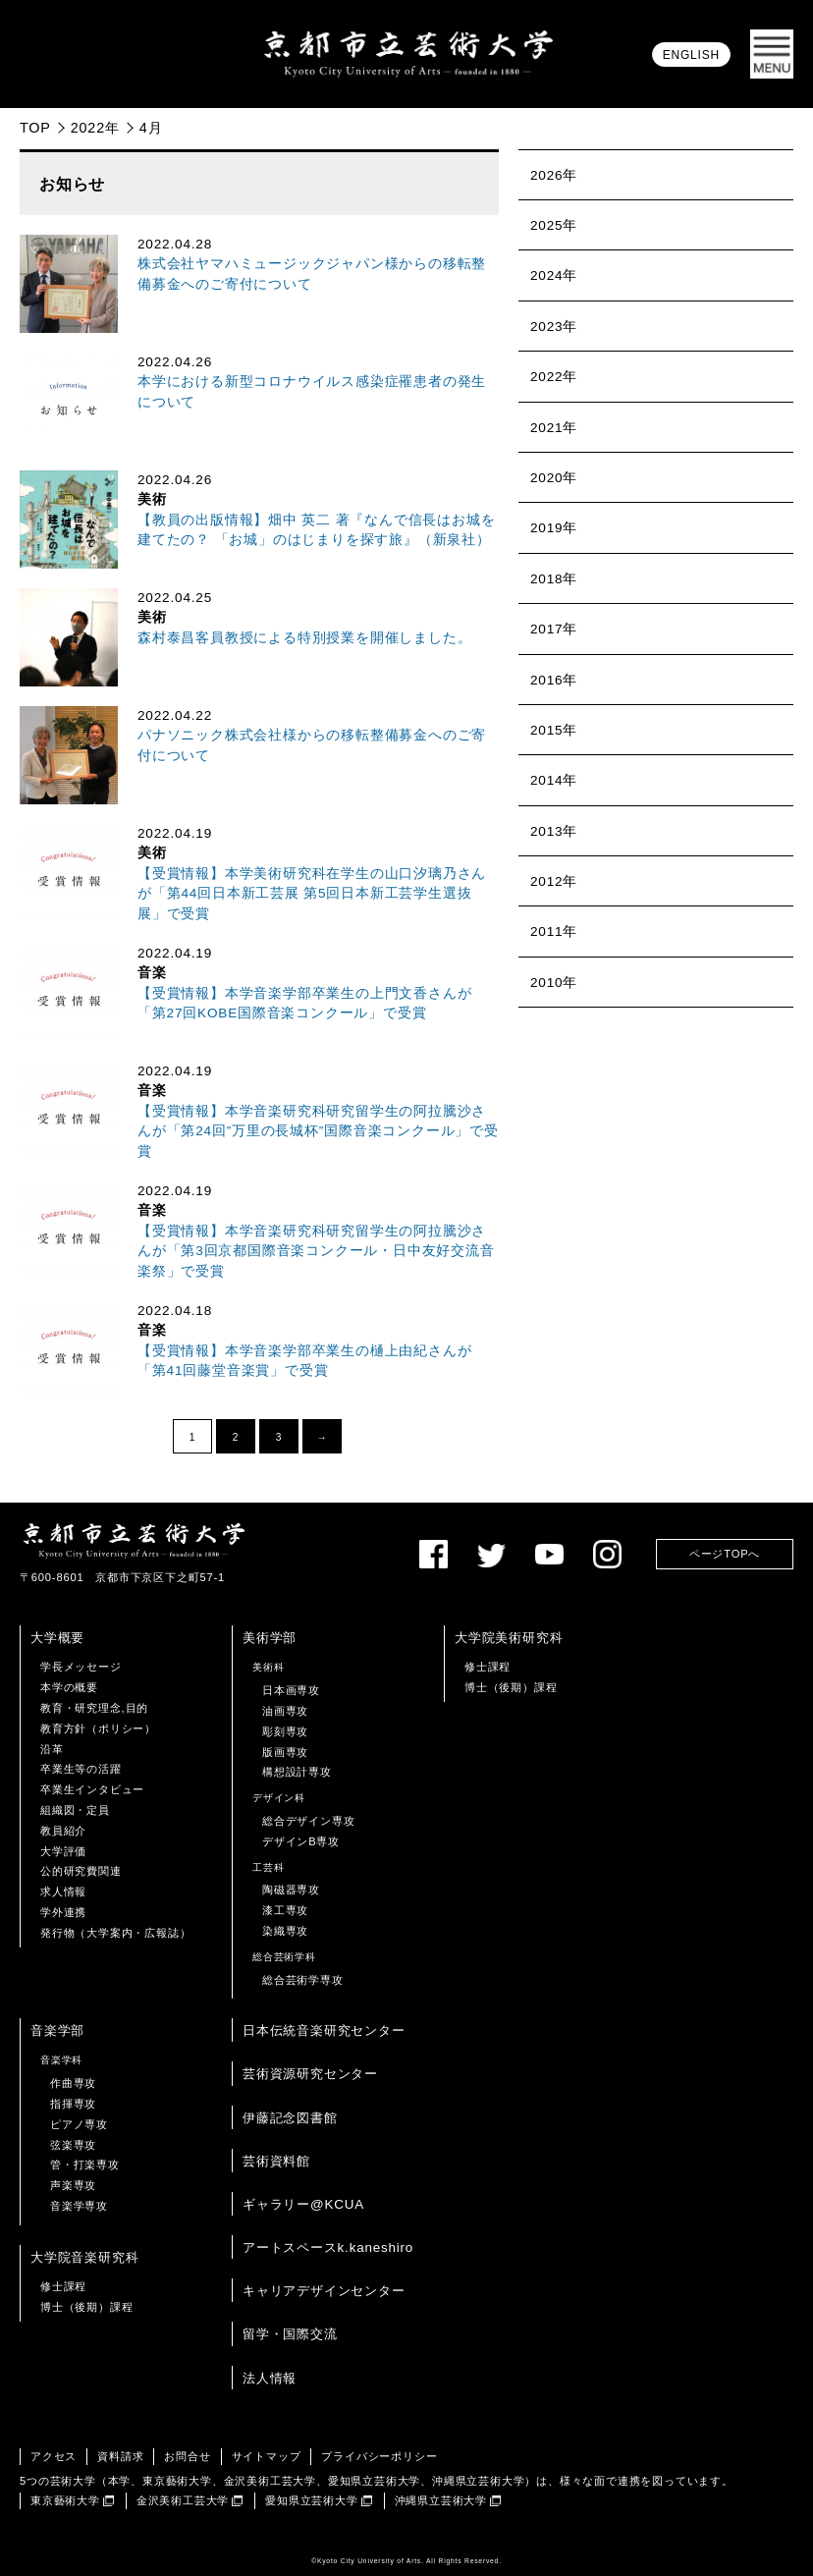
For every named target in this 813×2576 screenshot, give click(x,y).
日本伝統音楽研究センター (324, 2030)
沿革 (52, 1749)
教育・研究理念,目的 (94, 1708)
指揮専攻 (73, 2104)
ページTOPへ (724, 1554)
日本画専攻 (291, 1690)
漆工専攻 (285, 1910)
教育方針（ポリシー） (98, 1728)
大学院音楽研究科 (84, 2257)
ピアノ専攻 (79, 2124)
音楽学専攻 (79, 2206)
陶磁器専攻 (291, 1889)
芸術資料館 (276, 2161)
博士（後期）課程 (510, 1687)
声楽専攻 (73, 2185)
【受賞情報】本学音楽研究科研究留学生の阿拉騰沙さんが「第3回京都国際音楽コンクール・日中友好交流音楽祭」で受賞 (316, 1251)
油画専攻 (285, 1711)
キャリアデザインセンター (324, 2290)
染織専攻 (285, 1931)
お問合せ (187, 2456)
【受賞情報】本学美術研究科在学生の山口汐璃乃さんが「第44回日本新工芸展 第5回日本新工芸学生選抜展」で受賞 (311, 893)
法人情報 (270, 2378)
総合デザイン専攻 (308, 1821)
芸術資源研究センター (310, 2073)
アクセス (53, 2456)
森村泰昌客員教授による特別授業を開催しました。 (304, 637)
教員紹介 (63, 1830)
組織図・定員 (75, 1810)
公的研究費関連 (81, 1871)
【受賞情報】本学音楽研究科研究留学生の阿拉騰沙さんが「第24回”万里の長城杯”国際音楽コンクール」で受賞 (318, 1131)
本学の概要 (69, 1687)
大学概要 (57, 1637)
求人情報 (63, 1891)
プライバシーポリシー (379, 2456)
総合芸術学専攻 (303, 1980)
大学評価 (63, 1851)
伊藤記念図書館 (290, 2117)
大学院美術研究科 (509, 1637)
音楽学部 (57, 2030)
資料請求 (120, 2456)
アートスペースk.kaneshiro (328, 2247)
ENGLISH (691, 55)
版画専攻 (285, 1752)
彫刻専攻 (285, 1731)
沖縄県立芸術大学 (441, 2500)
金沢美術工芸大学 (182, 2500)
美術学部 (270, 1637)
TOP (35, 128)
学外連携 (63, 1912)
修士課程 (487, 1666)
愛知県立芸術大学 (311, 2500)
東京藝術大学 (65, 2500)
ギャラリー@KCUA (303, 2204)
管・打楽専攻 (85, 2164)
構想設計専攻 (297, 1772)
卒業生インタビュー (92, 1789)
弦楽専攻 (73, 2145)
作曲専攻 (73, 2083)
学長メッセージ (81, 1666)
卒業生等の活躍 (81, 1769)
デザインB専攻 (301, 1841)
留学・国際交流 (290, 2334)
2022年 (95, 128)
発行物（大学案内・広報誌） (115, 1933)
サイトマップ (266, 2456)
